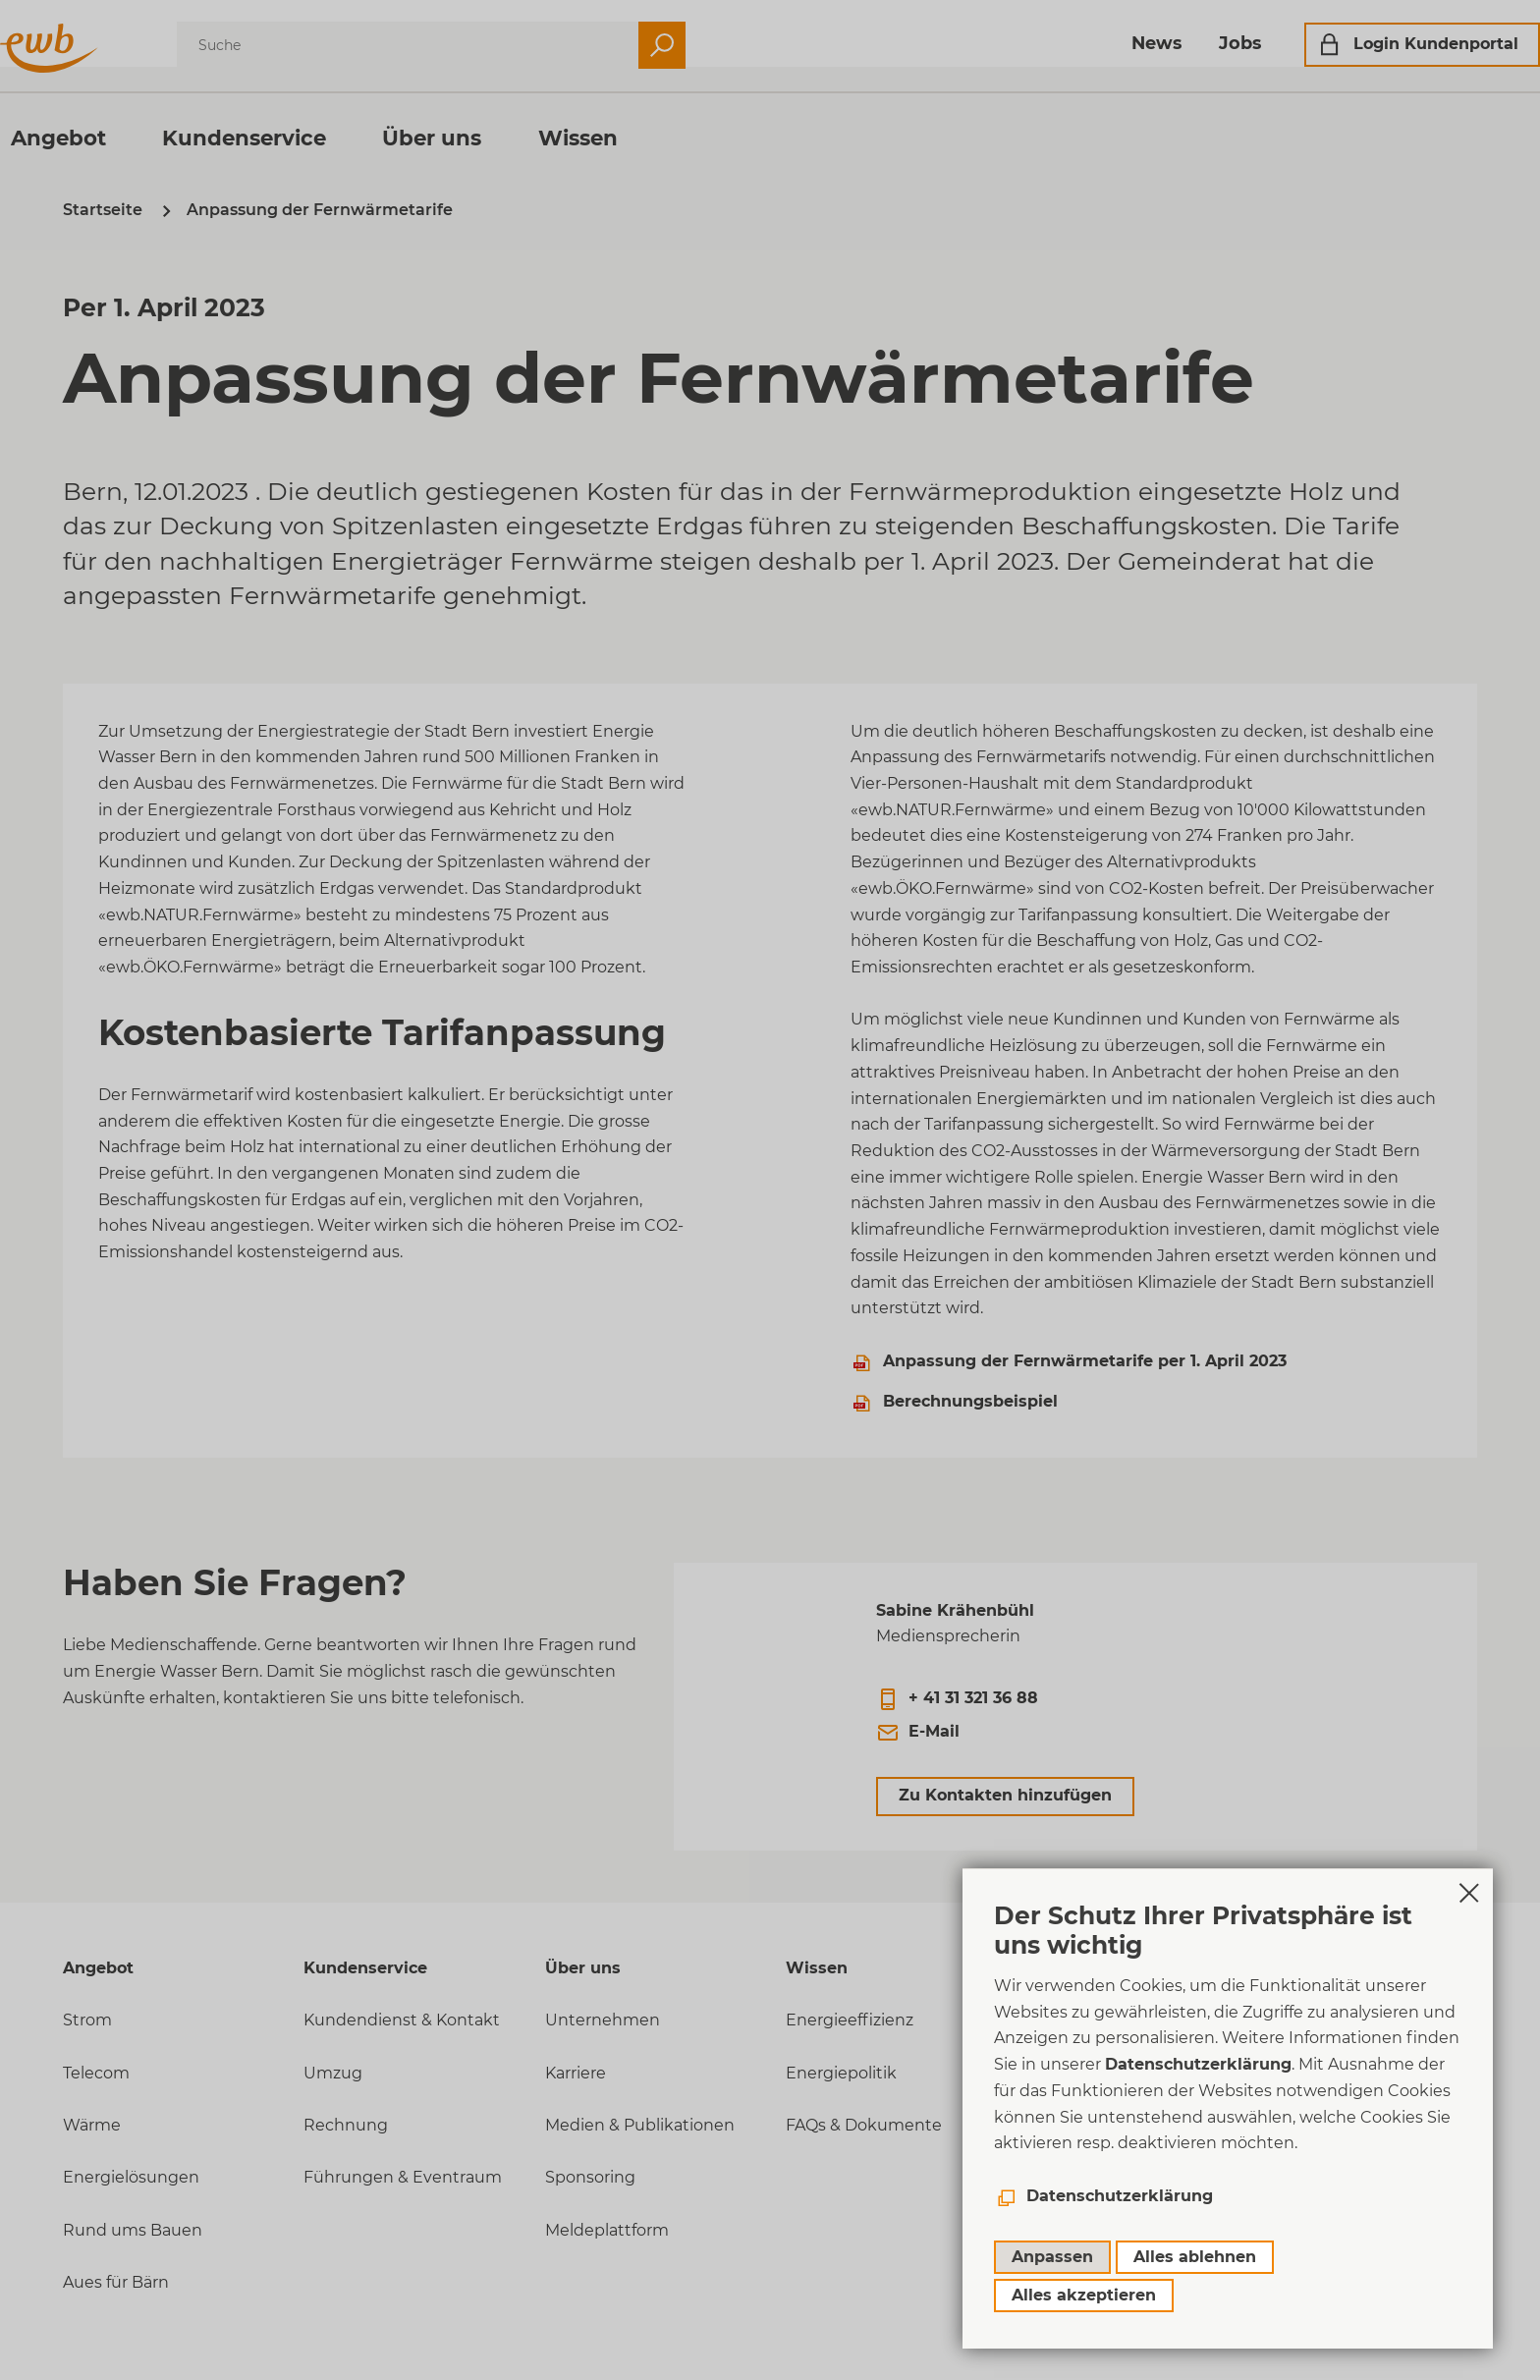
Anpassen (1052, 2256)
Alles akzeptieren (1084, 2295)
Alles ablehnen (1194, 2256)
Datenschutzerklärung (1198, 2064)
